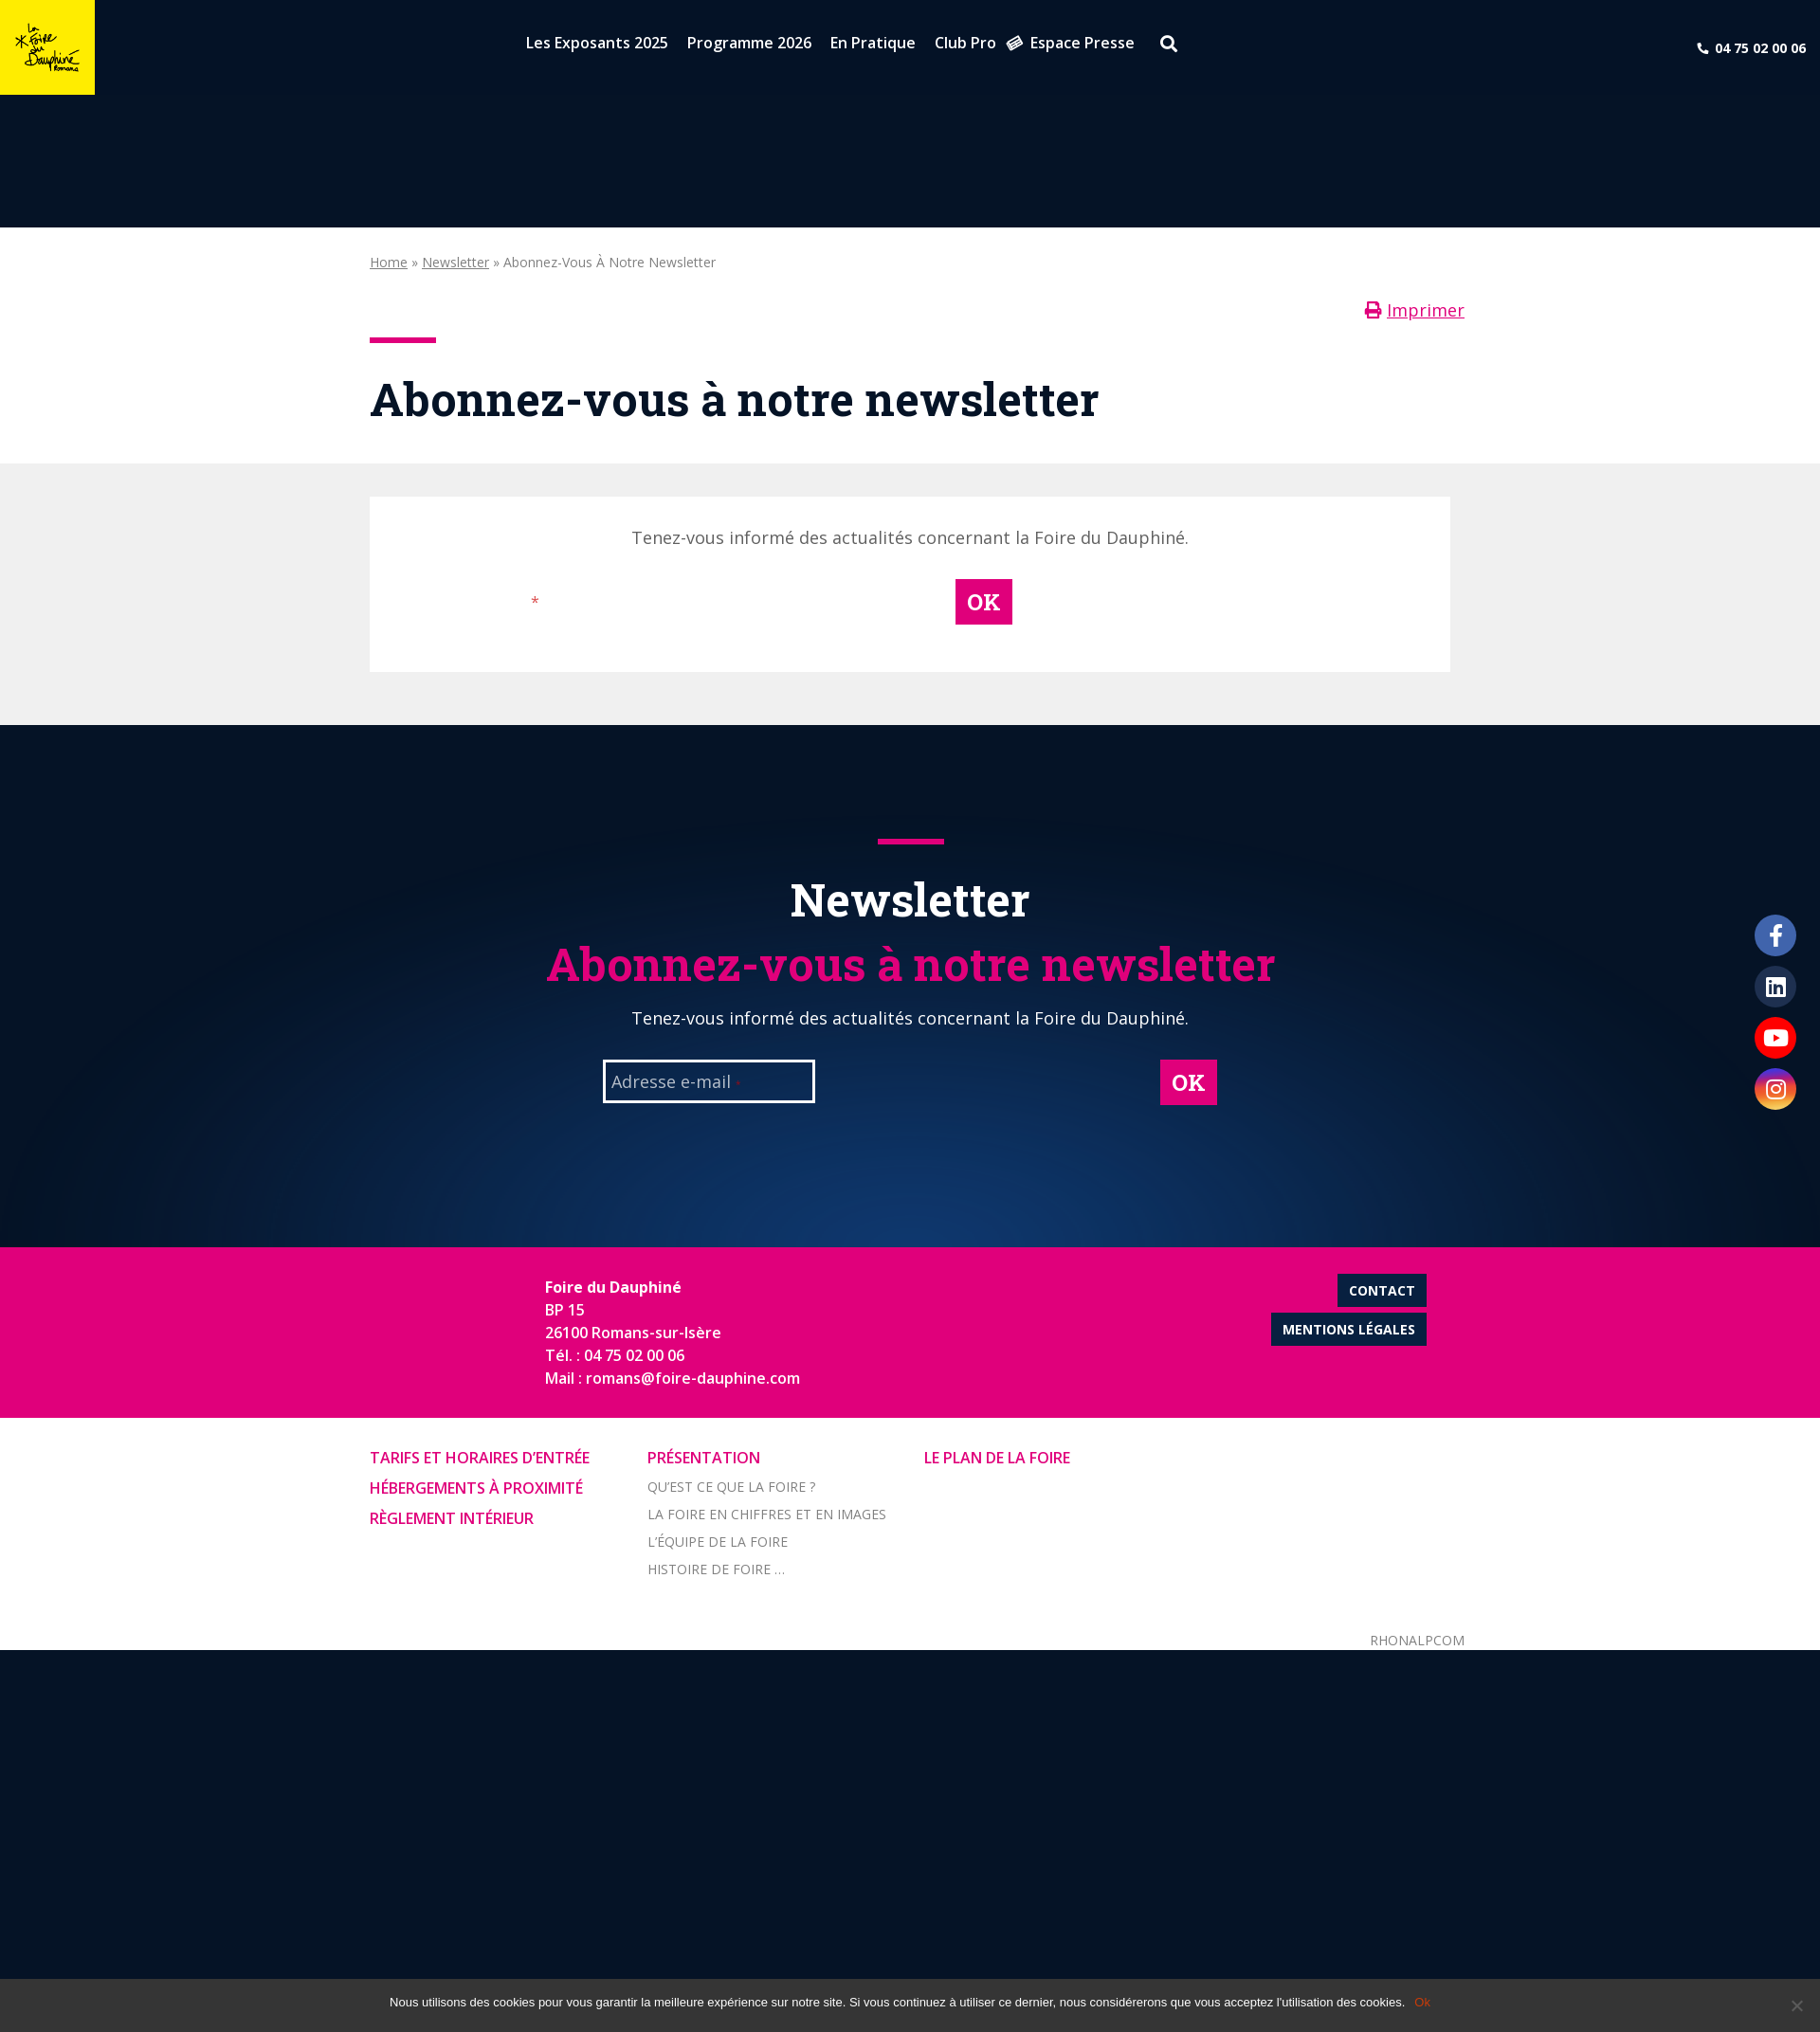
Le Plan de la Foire (997, 1457)
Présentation (703, 1457)
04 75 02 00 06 (1760, 48)
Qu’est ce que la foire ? (731, 1487)
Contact (1382, 1290)
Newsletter (455, 262)
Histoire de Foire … (716, 1569)
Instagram (1775, 1089)
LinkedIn (1775, 986)
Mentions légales (1349, 1329)
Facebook (1775, 935)
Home (389, 262)
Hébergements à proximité (476, 1488)
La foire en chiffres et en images (766, 1514)
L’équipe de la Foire (717, 1542)
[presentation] (783, 616)
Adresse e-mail (473, 602)
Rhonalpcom (1417, 1640)
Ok (1422, 2002)
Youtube (1775, 1038)
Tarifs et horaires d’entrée (480, 1457)
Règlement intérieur (452, 1518)
